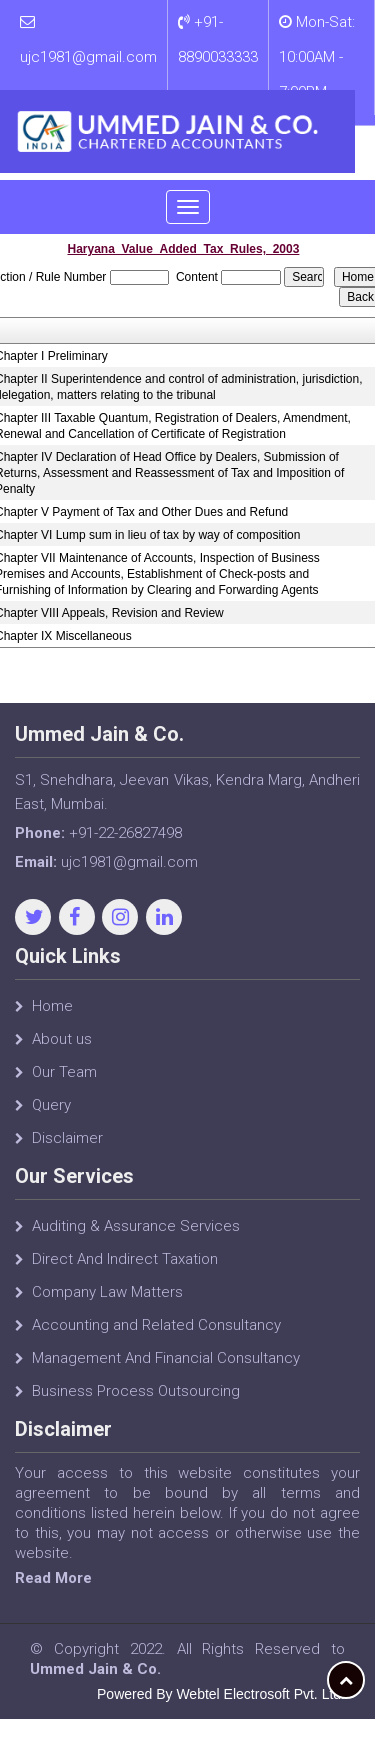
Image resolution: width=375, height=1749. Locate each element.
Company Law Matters (107, 1302)
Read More (63, 1578)
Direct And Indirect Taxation (125, 1269)
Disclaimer (67, 1148)
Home (52, 1016)
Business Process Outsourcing (136, 1401)
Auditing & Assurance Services (136, 1236)
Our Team (64, 1082)
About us (62, 1049)
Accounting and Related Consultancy (156, 1335)
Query (51, 1115)
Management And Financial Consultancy (166, 1368)
